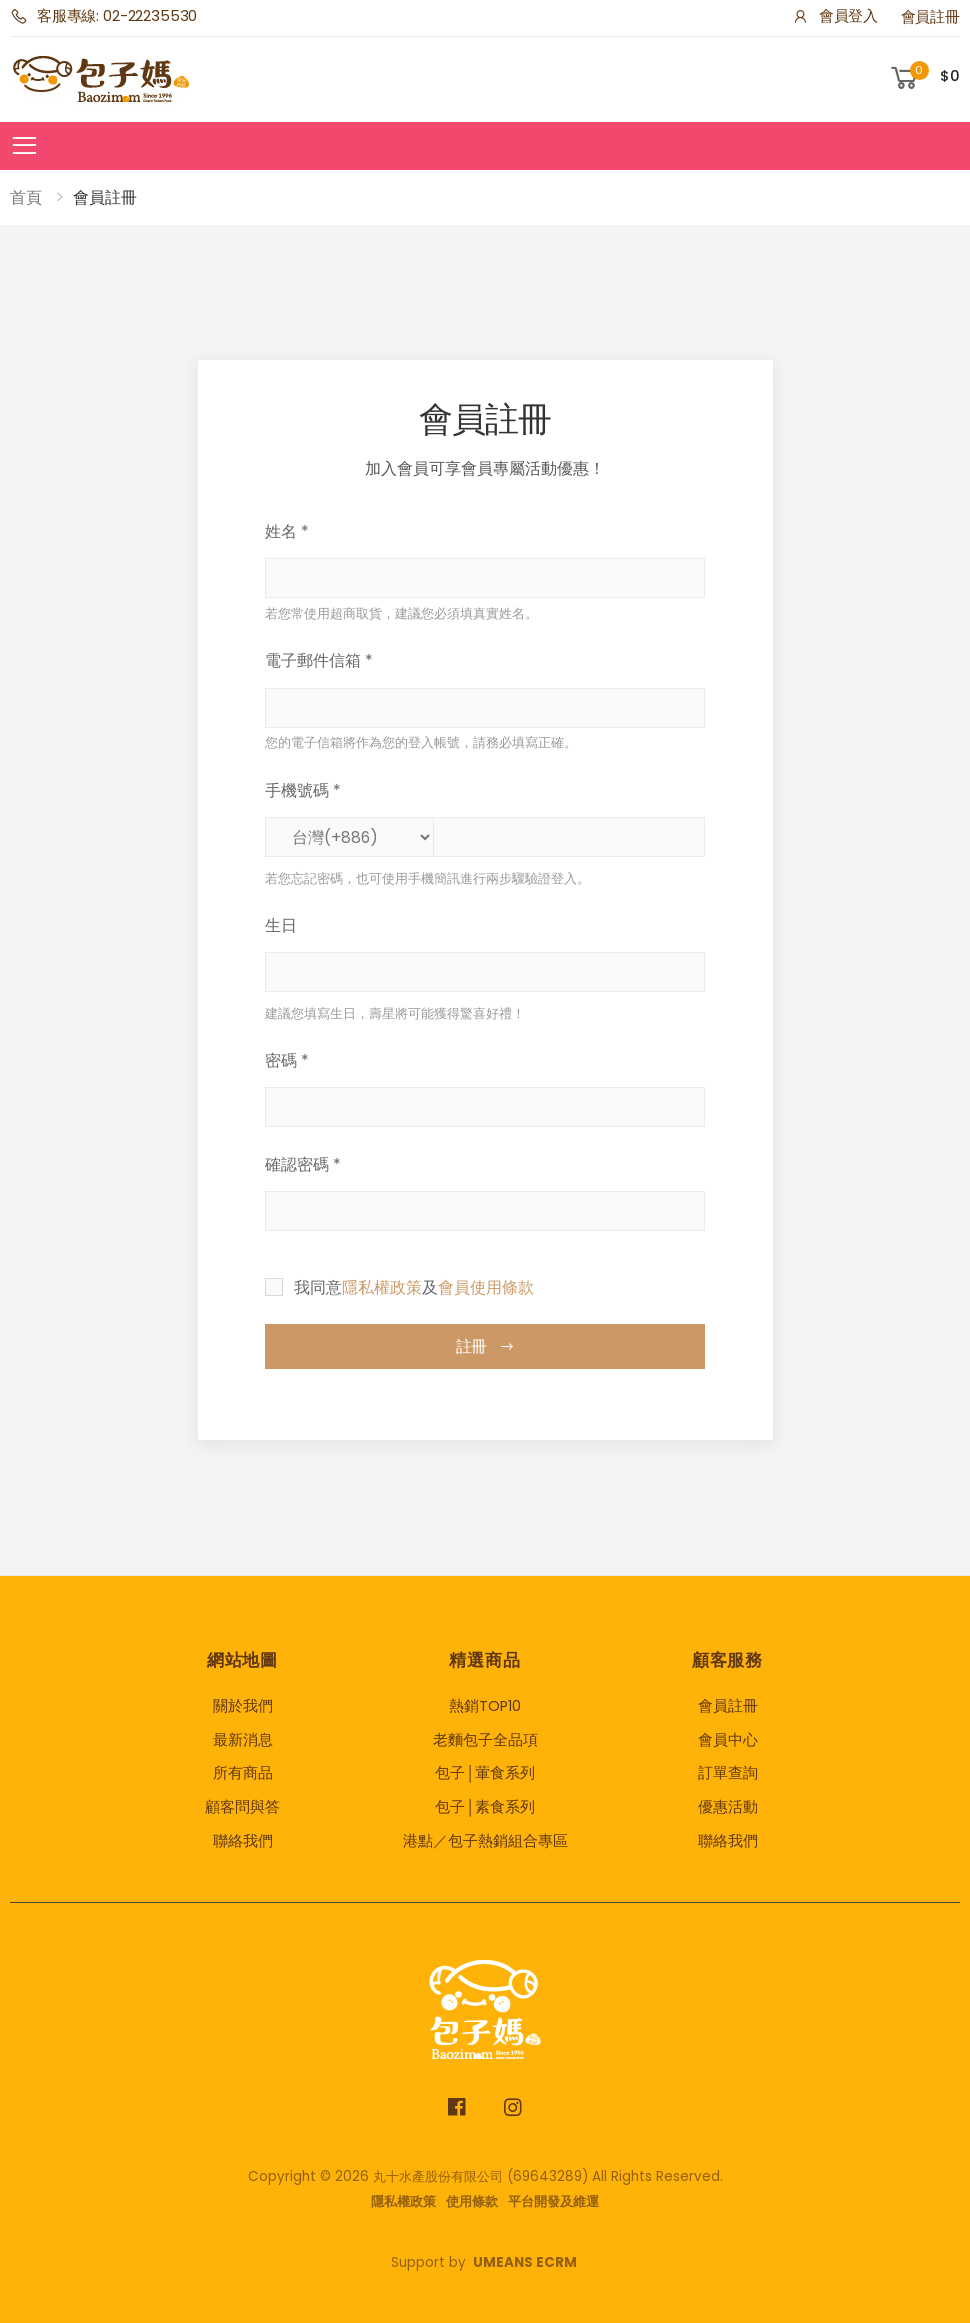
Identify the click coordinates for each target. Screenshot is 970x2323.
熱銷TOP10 (485, 1706)
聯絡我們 (243, 1841)
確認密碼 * (303, 1164)
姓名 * (287, 531)
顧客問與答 (242, 1807)
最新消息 (243, 1740)
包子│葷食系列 (485, 1773)
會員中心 (728, 1740)
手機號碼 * (303, 790)
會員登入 (835, 16)
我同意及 (414, 1287)
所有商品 (243, 1773)
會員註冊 (930, 17)
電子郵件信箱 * (319, 660)
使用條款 (472, 2201)
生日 (281, 925)
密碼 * (287, 1060)
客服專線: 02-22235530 (103, 16)
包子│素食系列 (485, 1807)
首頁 (26, 197)
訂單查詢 (728, 1773)
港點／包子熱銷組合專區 (485, 1841)
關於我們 (243, 1706)
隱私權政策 (382, 1287)
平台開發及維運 (553, 2201)
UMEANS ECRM (525, 2262)
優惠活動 (728, 1807)
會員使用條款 (486, 1287)
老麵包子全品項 (485, 1740)
